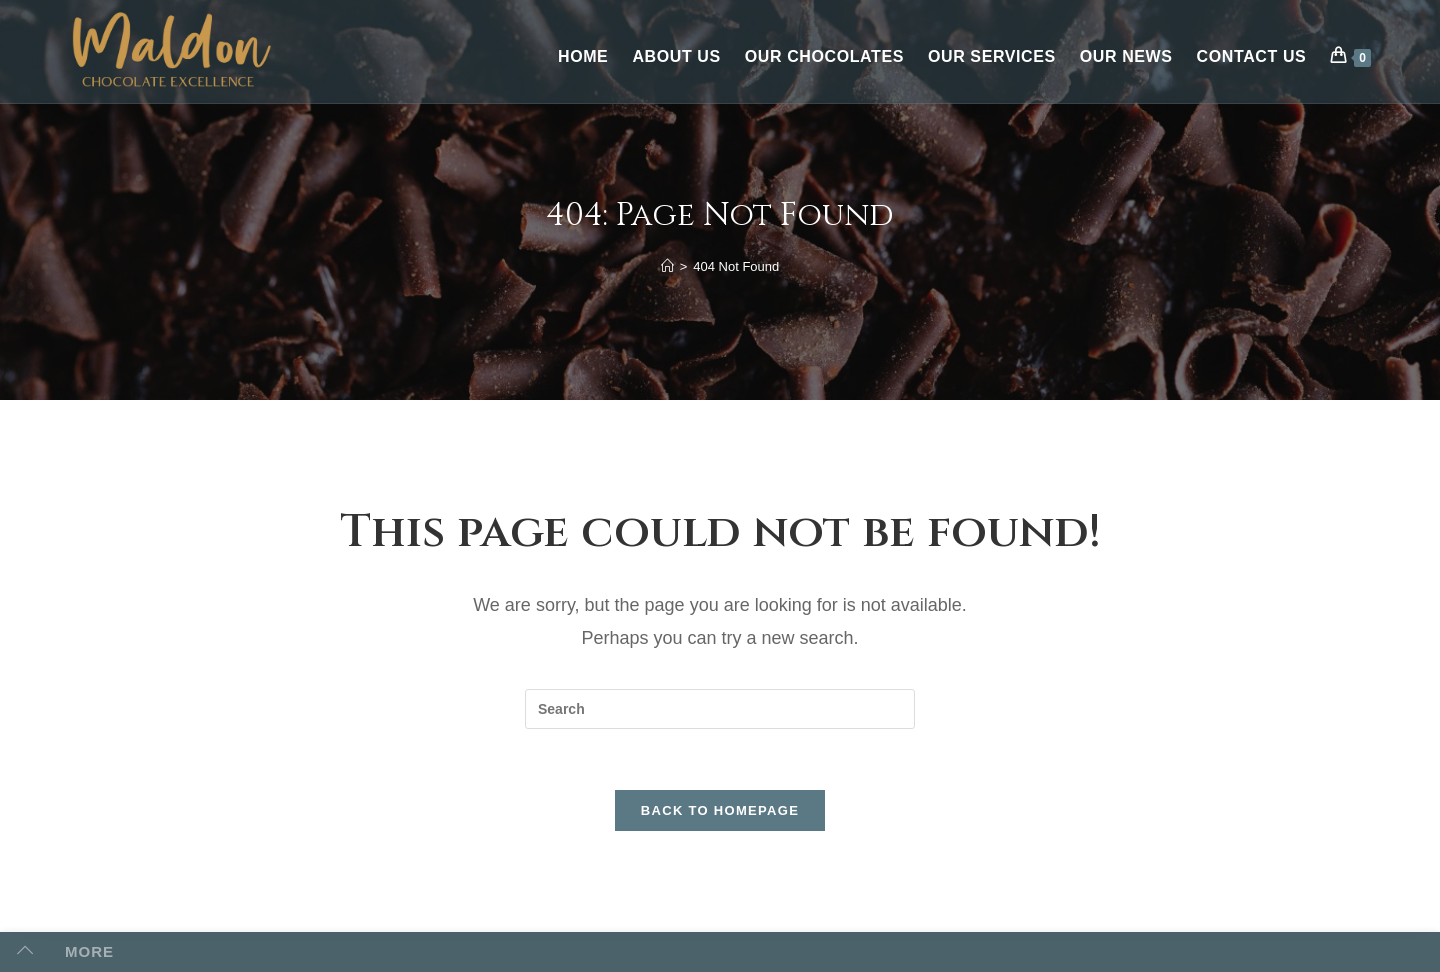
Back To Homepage (720, 810)
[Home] (667, 266)
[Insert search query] (720, 709)
